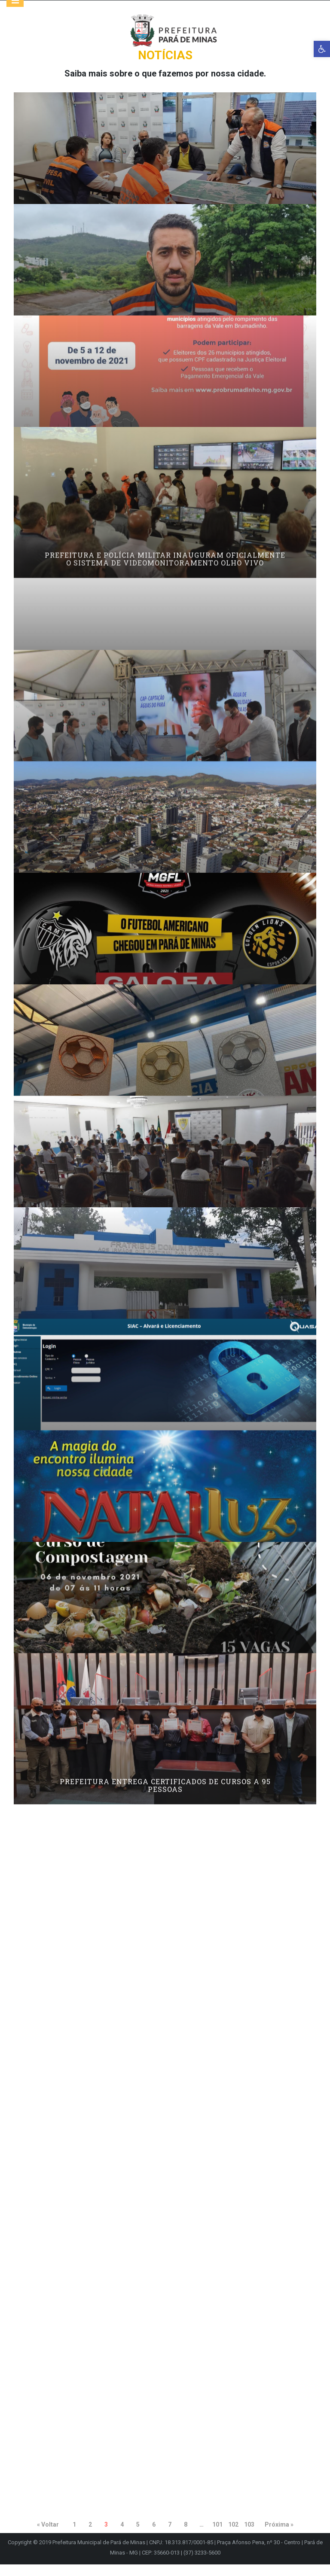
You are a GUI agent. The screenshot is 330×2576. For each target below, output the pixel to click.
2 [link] (90, 2536)
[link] (322, 49)
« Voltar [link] (48, 2536)
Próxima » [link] (279, 2536)
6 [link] (154, 2536)
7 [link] (169, 2536)
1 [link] (74, 2536)
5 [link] (138, 2536)
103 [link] (249, 2536)
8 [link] (185, 2536)
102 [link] (233, 2536)
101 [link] (217, 2536)
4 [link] (122, 2536)
